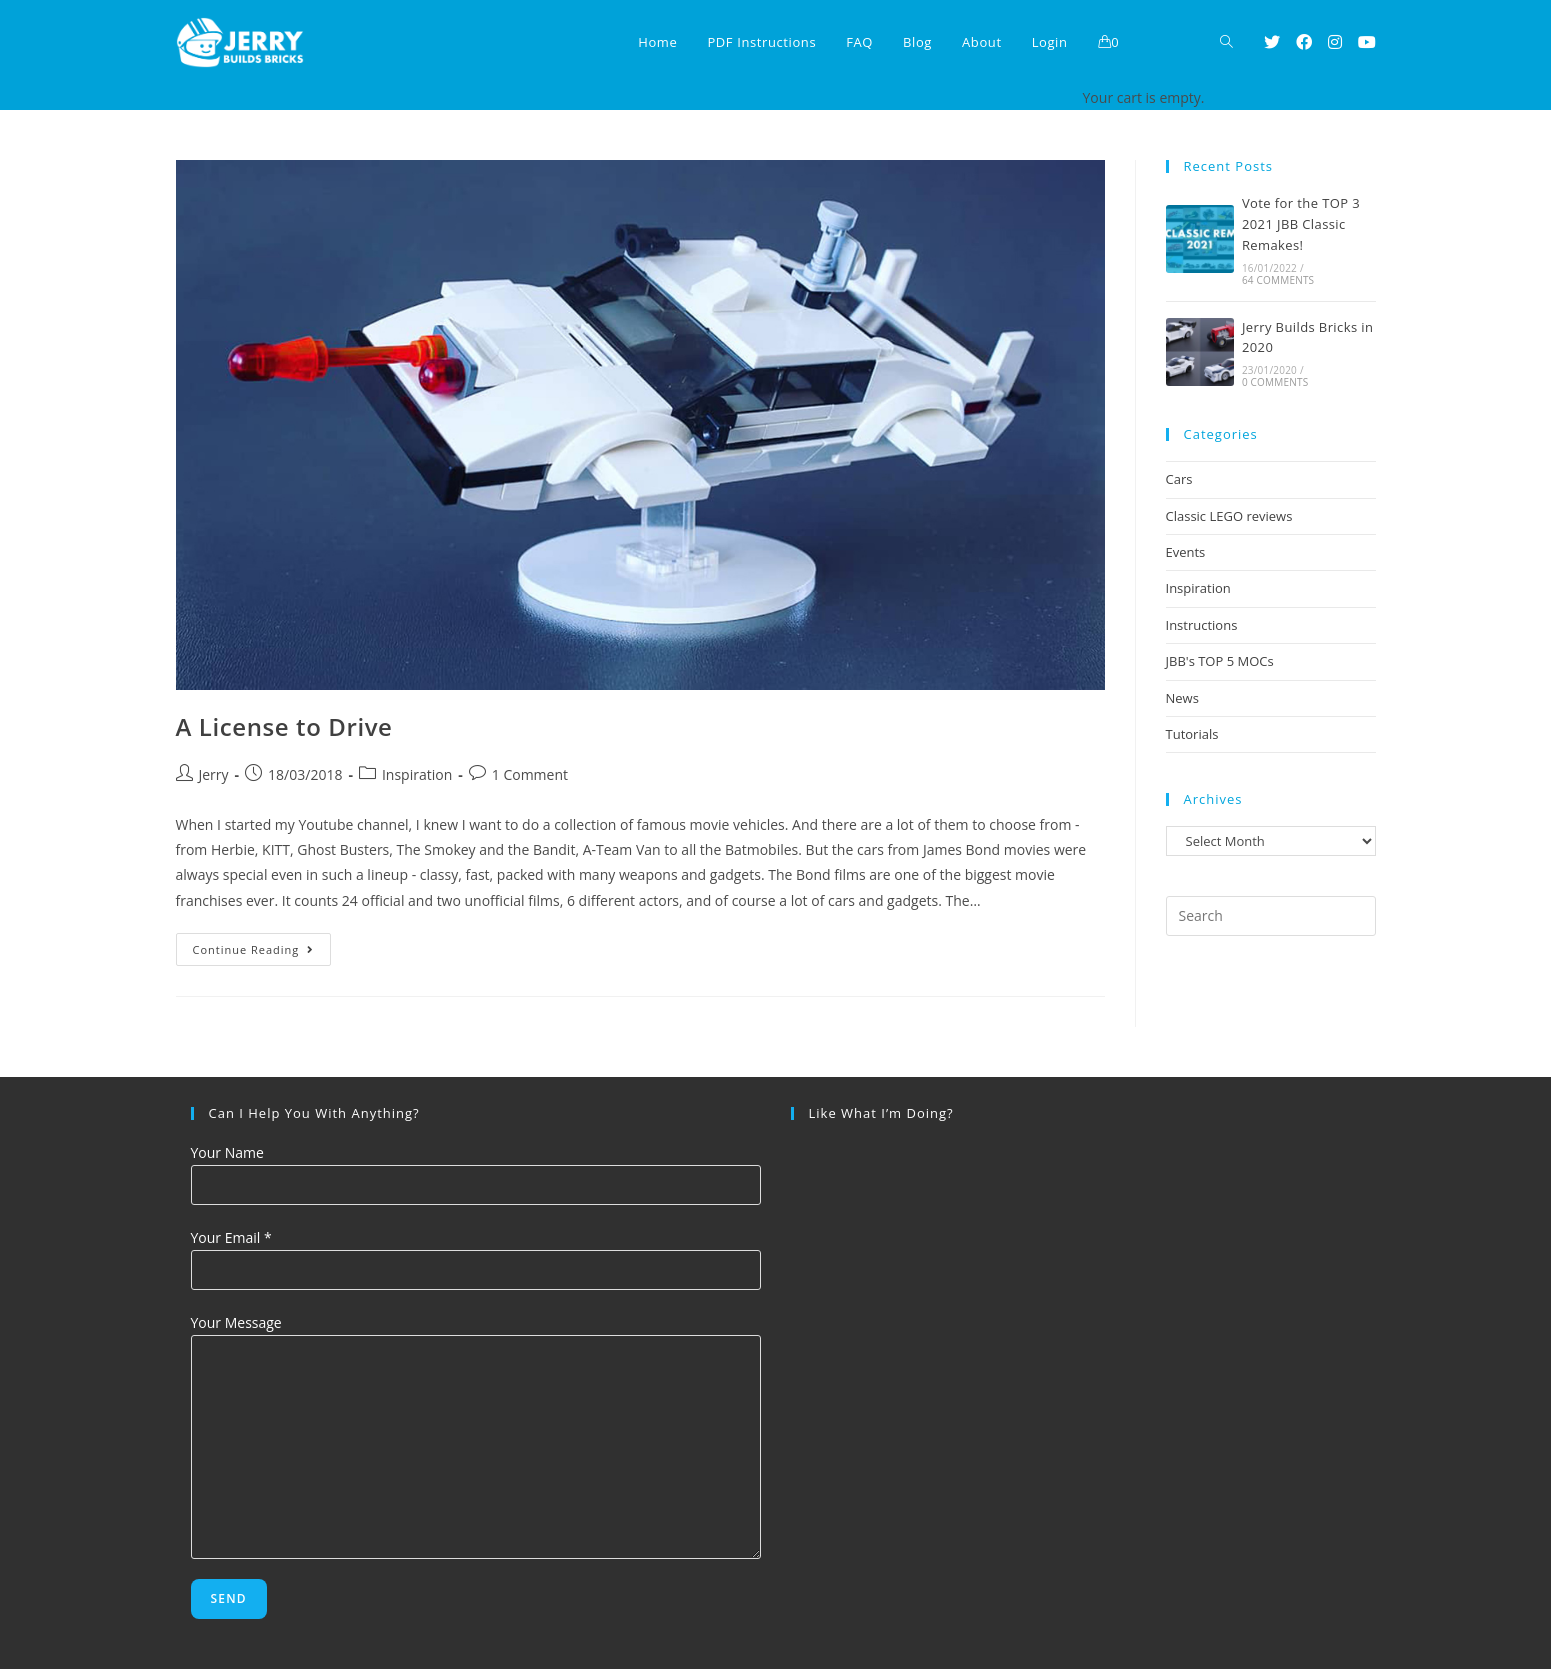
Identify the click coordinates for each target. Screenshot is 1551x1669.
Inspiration (417, 774)
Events (1186, 552)
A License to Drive (284, 726)
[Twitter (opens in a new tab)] (1272, 42)
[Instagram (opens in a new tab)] (1335, 42)
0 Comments (1275, 382)
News (1182, 698)
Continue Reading (262, 953)
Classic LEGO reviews (1229, 516)
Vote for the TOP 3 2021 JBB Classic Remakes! (1301, 224)
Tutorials (1192, 734)
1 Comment (530, 774)
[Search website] (1226, 42)
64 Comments (1278, 280)
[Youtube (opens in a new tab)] (1367, 42)
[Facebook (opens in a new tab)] (1304, 42)
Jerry (214, 774)
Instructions (1202, 625)
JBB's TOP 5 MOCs (1220, 661)
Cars (1179, 479)
